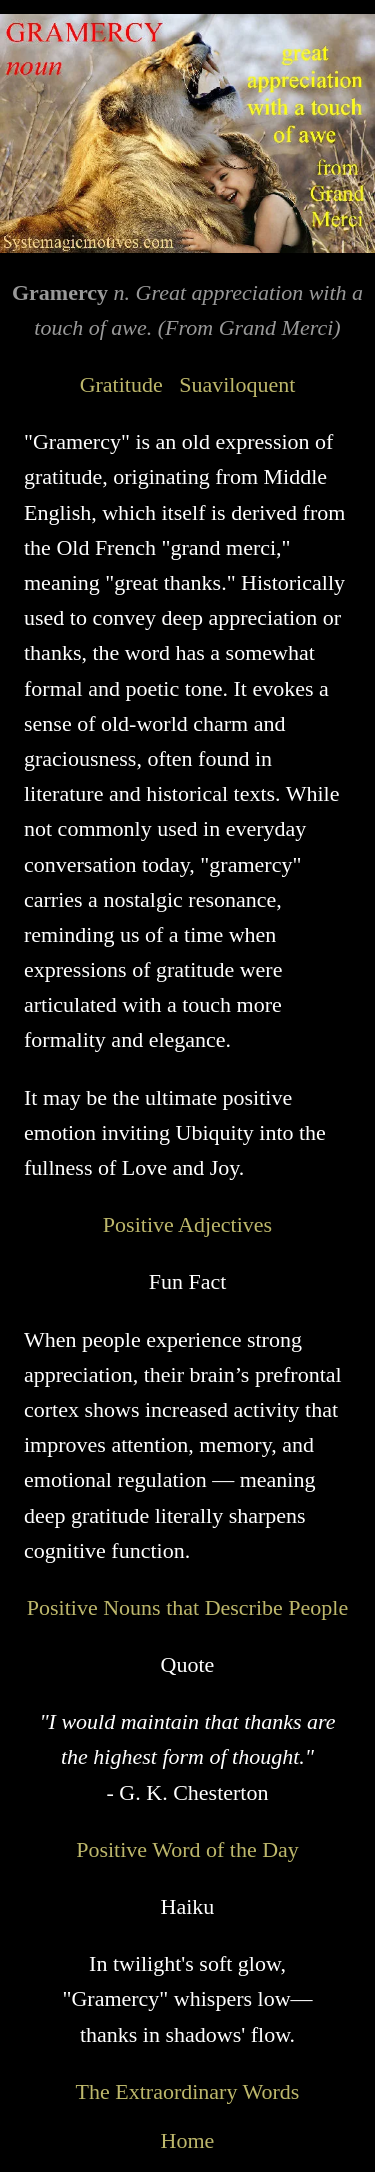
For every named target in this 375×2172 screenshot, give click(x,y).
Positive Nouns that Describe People (187, 1607)
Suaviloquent (237, 384)
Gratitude (121, 384)
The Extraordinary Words (188, 2091)
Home (188, 2140)
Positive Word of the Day (187, 1849)
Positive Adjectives (187, 1224)
